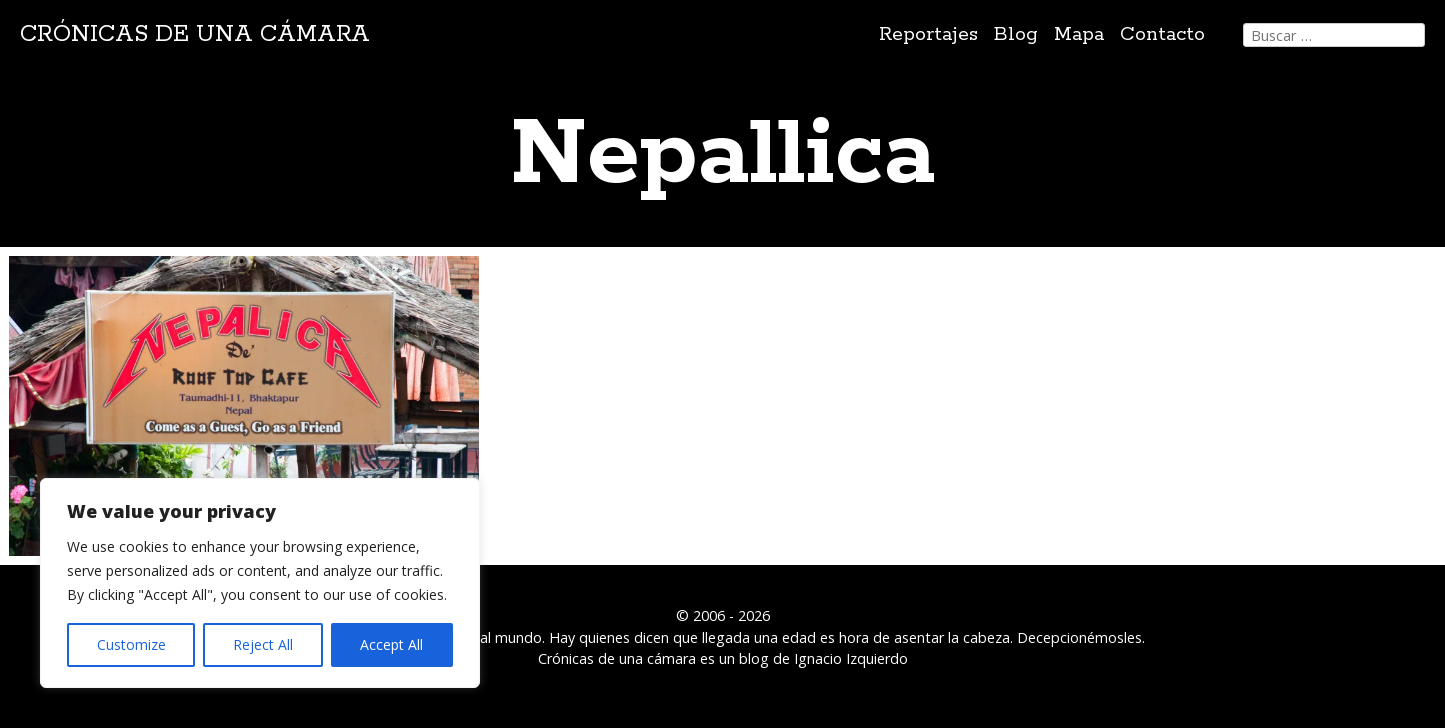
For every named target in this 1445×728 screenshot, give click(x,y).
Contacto (1162, 34)
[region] (260, 583)
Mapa (1079, 34)
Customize (131, 644)
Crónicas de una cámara (195, 34)
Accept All (391, 644)
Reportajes (928, 34)
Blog (1016, 34)
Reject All (263, 644)
